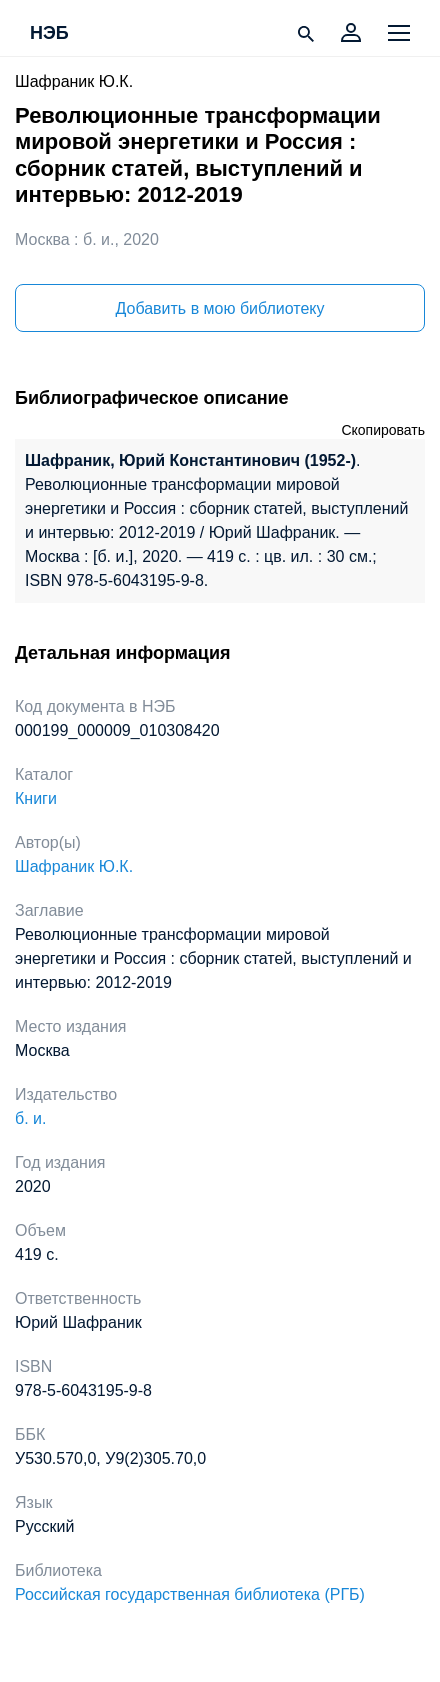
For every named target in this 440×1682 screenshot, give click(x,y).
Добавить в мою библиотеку (219, 308)
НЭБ (49, 34)
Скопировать (383, 430)
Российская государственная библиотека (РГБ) (190, 1594)
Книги (36, 798)
